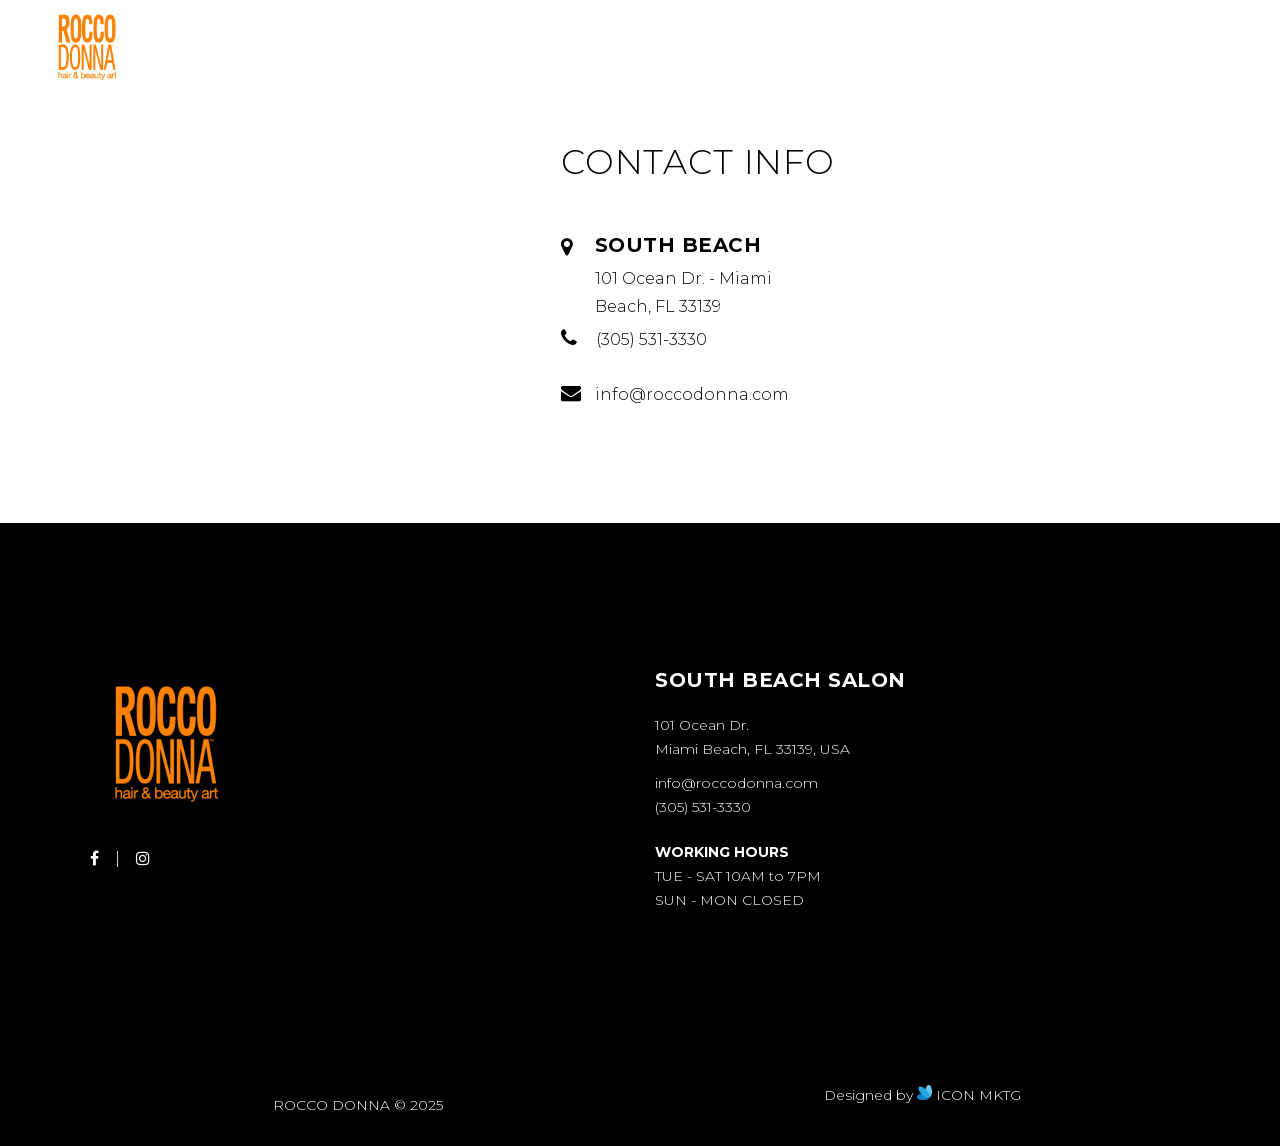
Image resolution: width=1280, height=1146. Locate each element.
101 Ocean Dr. (702, 725)
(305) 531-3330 (703, 807)
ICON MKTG (969, 1095)
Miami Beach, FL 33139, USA (752, 749)
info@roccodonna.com (736, 783)
